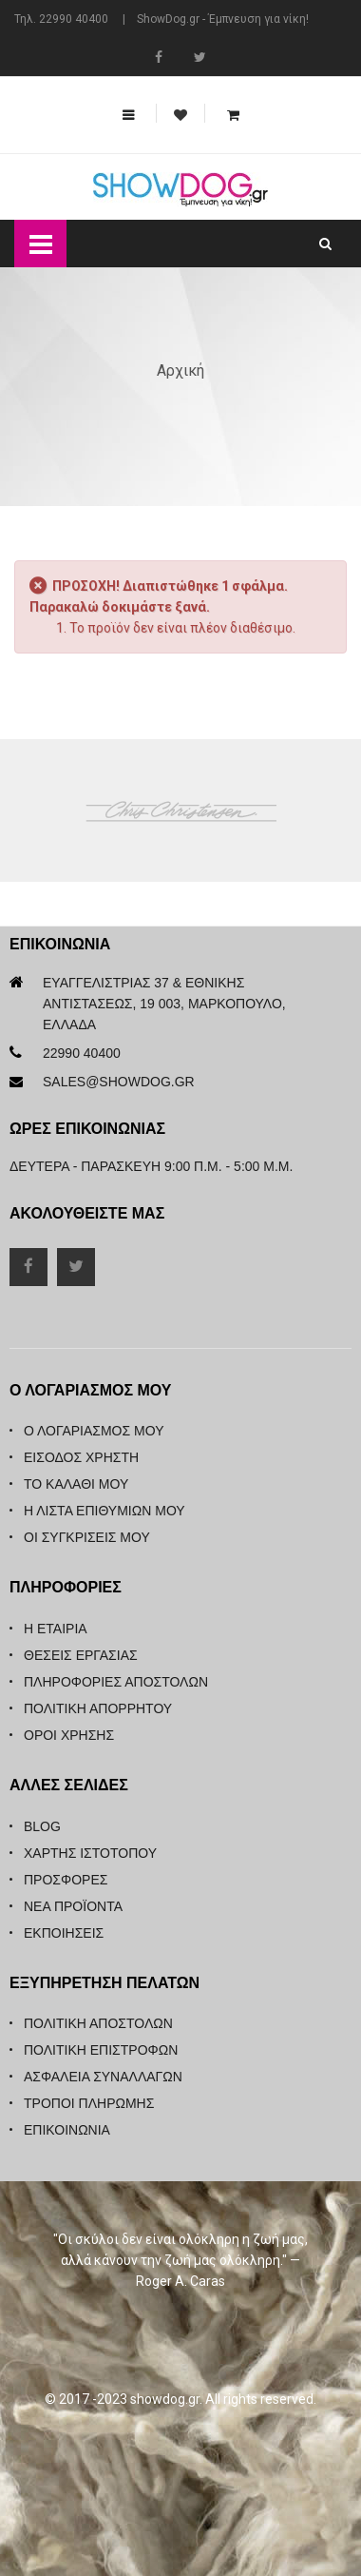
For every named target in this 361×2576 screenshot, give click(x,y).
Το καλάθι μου (76, 1484)
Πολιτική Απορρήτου (98, 1708)
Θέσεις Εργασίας (81, 1655)
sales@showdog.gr (119, 1081)
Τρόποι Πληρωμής (89, 2103)
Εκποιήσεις (64, 1933)
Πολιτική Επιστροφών (101, 2050)
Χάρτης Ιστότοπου (90, 1853)
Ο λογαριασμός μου (93, 1430)
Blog (42, 1826)
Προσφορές (65, 1879)
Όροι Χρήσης (69, 1735)
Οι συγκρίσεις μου (87, 1537)
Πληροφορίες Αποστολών (116, 1681)
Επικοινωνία (67, 2129)
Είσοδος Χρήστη (81, 1457)
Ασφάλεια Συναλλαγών (103, 2076)
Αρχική (180, 370)
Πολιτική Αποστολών (98, 2023)
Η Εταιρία (55, 1628)
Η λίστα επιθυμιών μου (104, 1510)
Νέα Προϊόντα (73, 1906)
